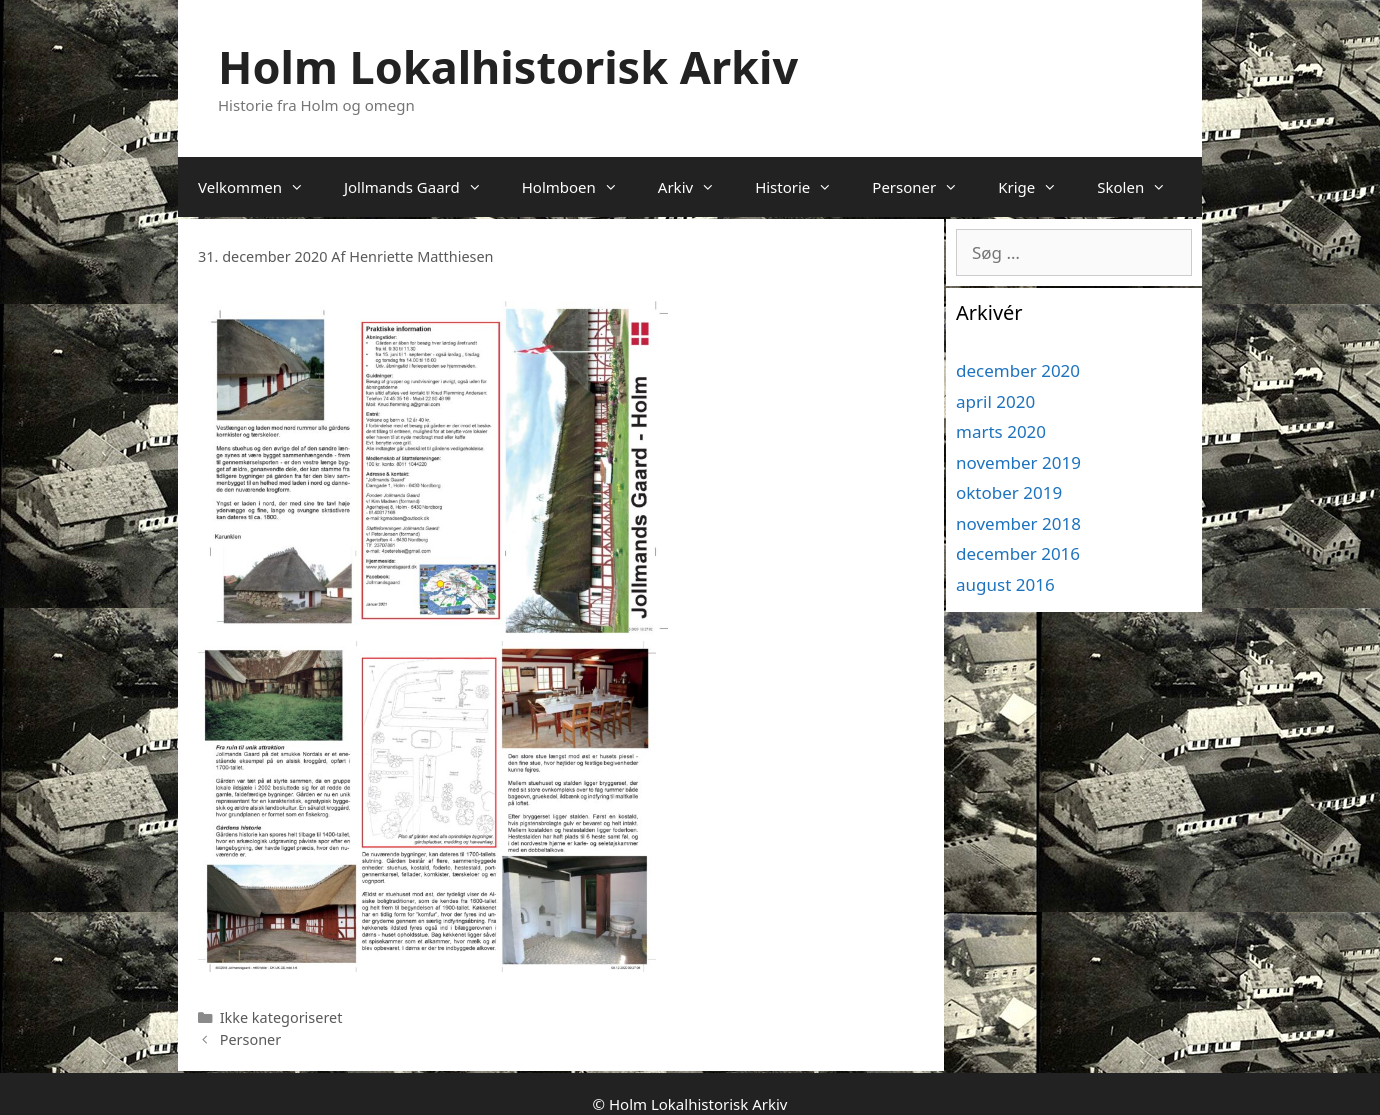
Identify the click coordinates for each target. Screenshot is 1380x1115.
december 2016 (1018, 553)
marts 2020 (1001, 431)
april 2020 (995, 401)
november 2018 (1018, 523)
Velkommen (261, 187)
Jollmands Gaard (423, 187)
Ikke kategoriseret (281, 1017)
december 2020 (1018, 370)
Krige (1037, 187)
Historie (803, 187)
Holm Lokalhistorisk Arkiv (508, 66)
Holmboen (580, 187)
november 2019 (1018, 462)
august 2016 (1005, 584)
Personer (925, 187)
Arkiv (696, 187)
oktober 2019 (1009, 492)
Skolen (1141, 187)
